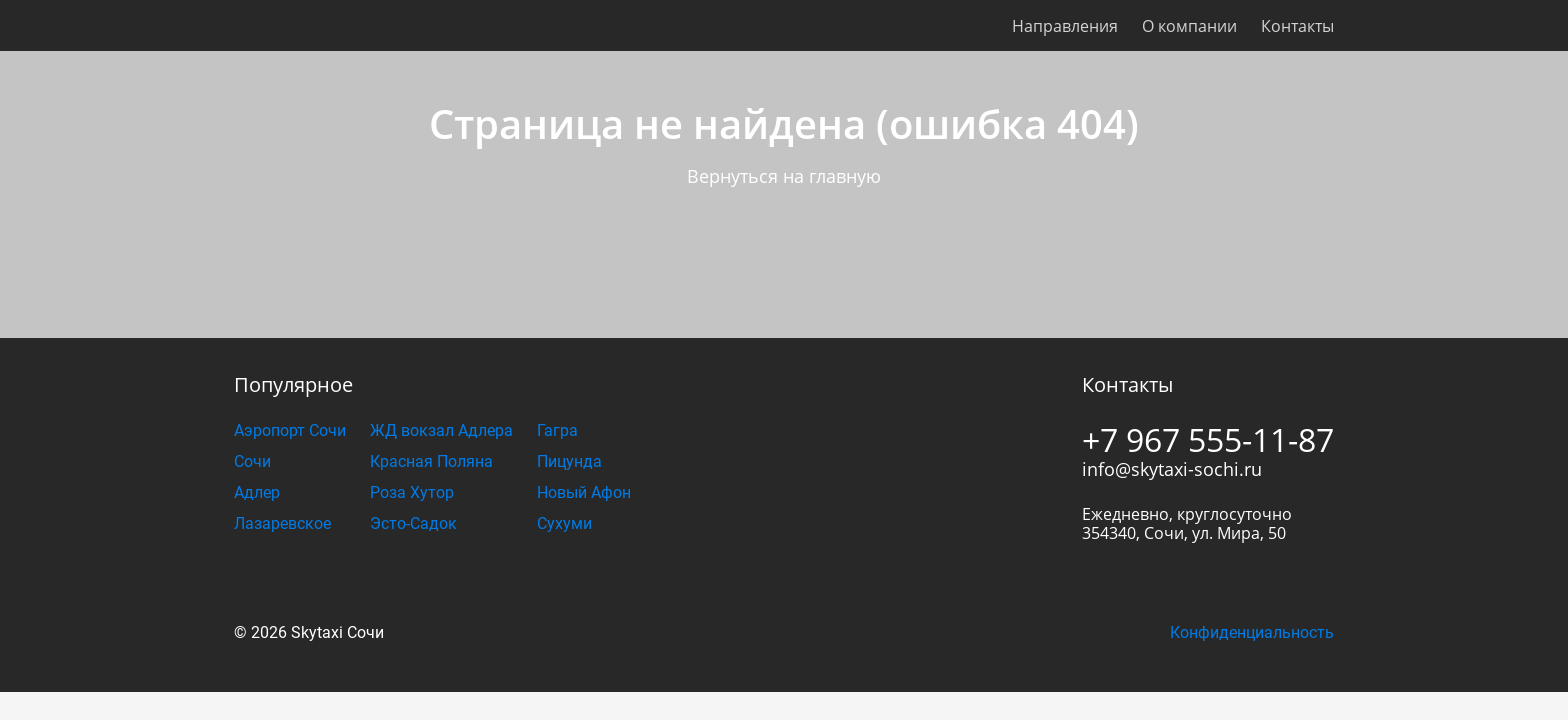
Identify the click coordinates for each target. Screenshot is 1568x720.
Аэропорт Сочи (290, 430)
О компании (1189, 26)
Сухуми (564, 523)
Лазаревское (282, 523)
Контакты (1297, 26)
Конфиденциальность (1252, 632)
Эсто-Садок (413, 523)
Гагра (557, 430)
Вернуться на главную (784, 176)
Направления (1065, 26)
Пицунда (569, 461)
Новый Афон (584, 492)
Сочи (252, 461)
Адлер (257, 492)
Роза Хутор (412, 492)
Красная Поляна (431, 461)
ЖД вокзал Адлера (441, 430)
